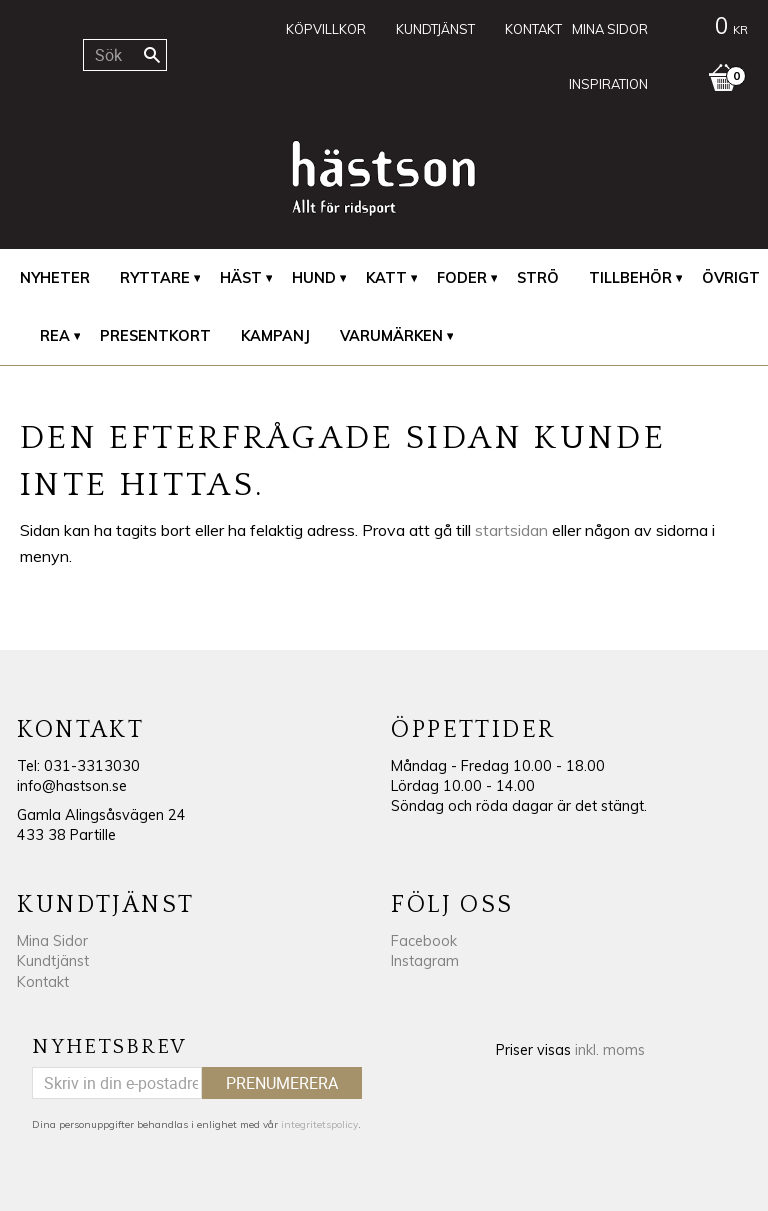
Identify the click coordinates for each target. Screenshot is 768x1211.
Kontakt (43, 982)
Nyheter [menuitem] (55, 278)
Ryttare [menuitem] (155, 278)
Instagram (425, 961)
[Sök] (152, 55)
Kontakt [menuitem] (533, 29)
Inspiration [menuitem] (608, 84)
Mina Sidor (52, 941)
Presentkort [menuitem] (155, 336)
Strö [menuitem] (538, 278)
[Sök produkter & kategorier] (124, 55)
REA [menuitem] (55, 336)
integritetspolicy (319, 1124)
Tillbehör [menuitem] (630, 278)
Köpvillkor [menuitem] (326, 29)
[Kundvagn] (708, 29)
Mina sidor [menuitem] (610, 29)
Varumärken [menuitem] (391, 336)
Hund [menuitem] (314, 278)
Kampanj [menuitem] (275, 336)
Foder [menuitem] (462, 278)
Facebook (424, 941)
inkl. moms (610, 1050)
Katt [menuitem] (386, 278)
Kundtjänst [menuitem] (435, 29)
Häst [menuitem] (241, 278)
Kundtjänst (53, 961)
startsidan (511, 530)
